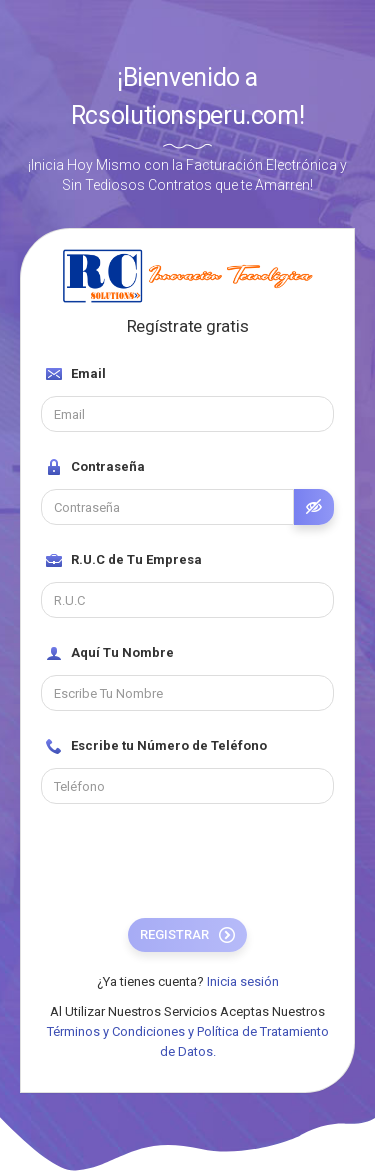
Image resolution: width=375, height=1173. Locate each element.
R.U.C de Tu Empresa (124, 560)
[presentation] (193, 863)
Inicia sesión (243, 981)
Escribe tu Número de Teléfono (156, 746)
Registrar (187, 935)
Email (76, 374)
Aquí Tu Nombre (110, 653)
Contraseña (95, 467)
